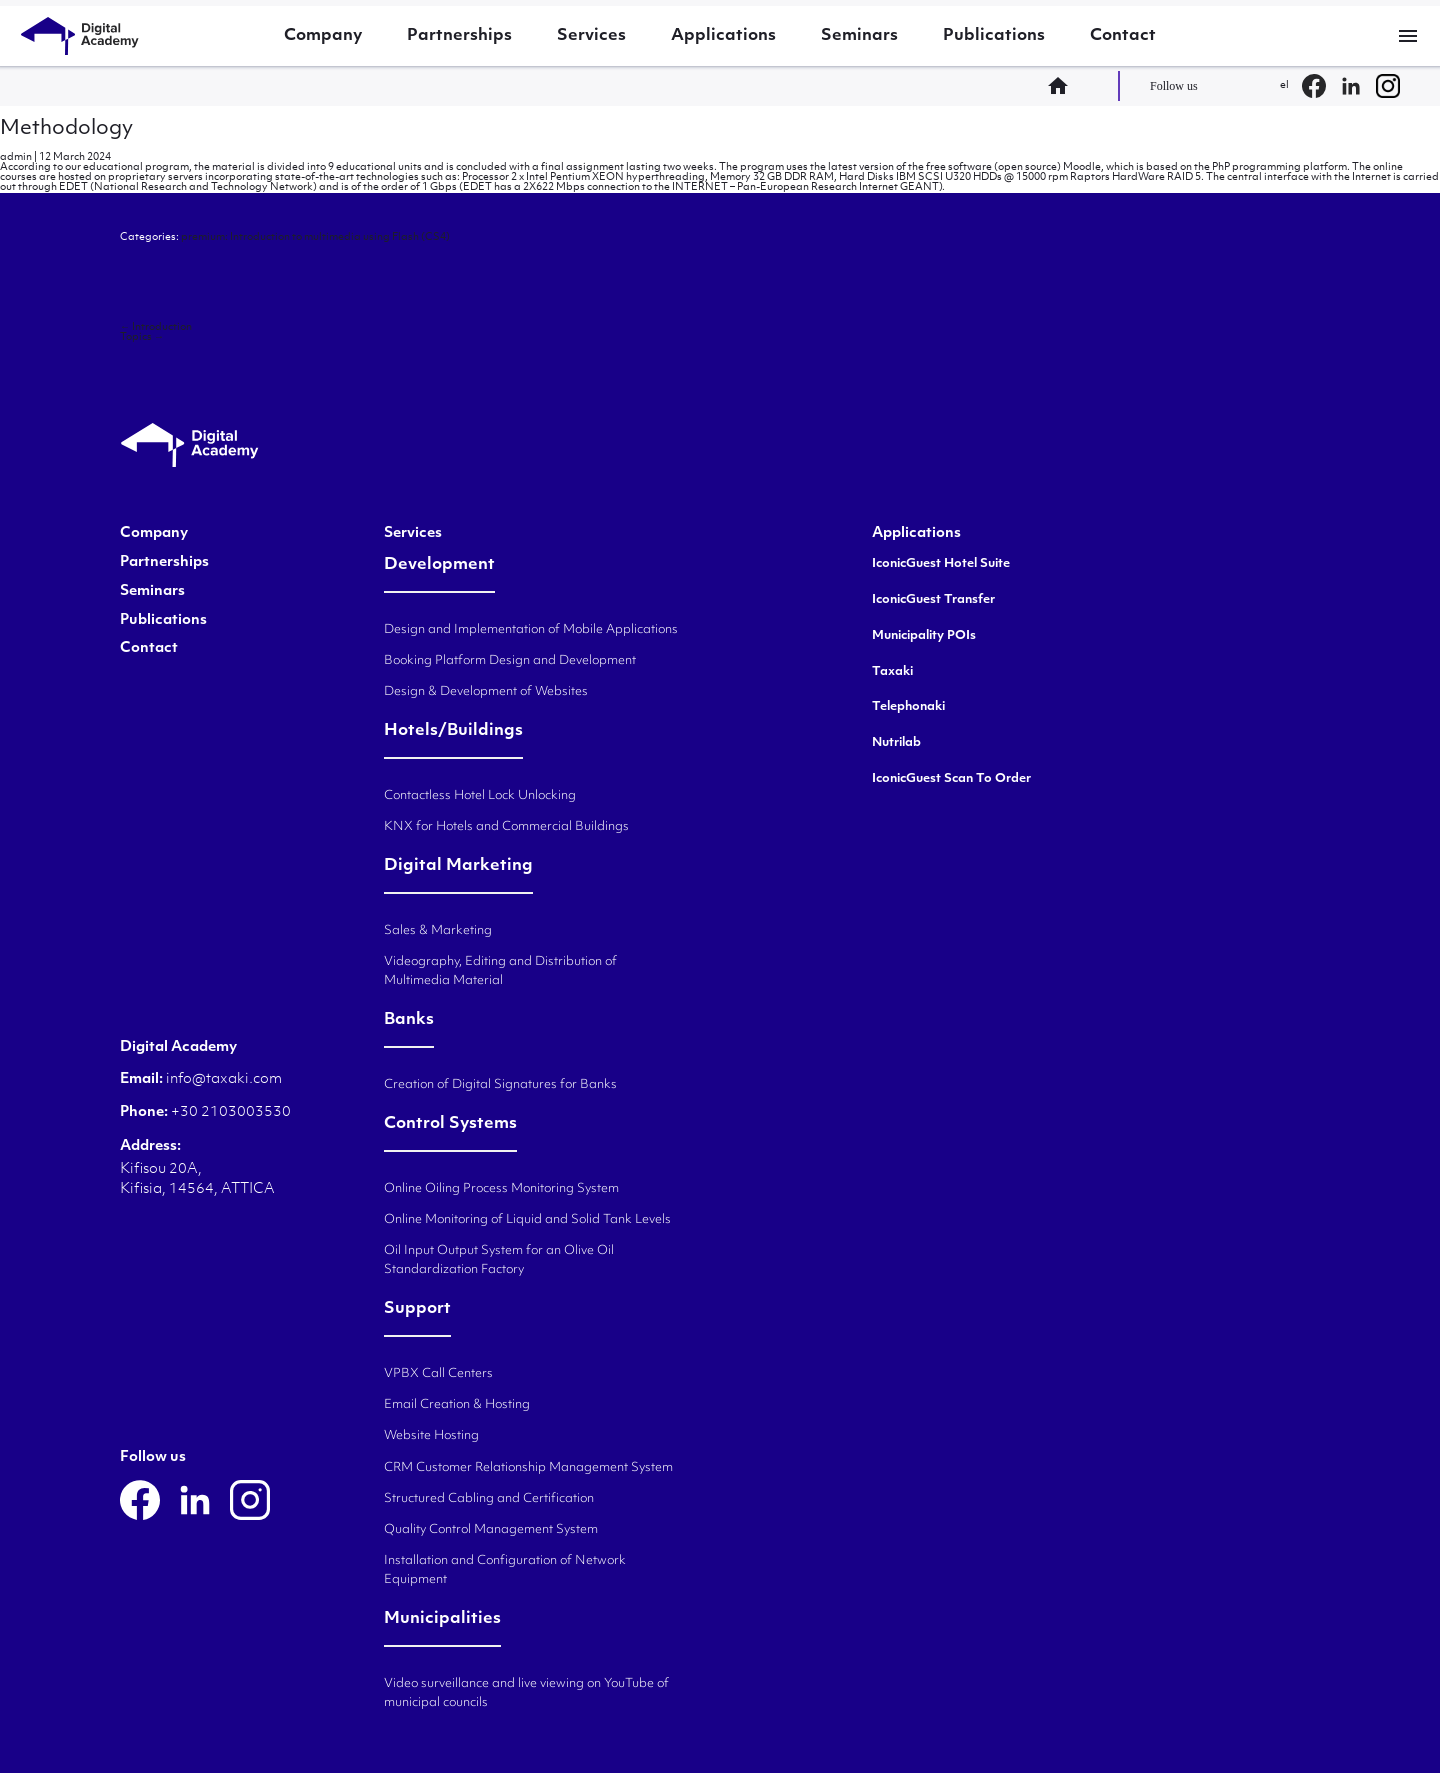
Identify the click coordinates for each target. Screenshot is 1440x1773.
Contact (1123, 36)
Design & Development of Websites (486, 692)
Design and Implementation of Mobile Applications (531, 630)
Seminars (859, 36)
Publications (994, 36)
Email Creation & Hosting (457, 1405)
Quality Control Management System (491, 1530)
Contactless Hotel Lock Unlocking (480, 796)
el (1284, 85)
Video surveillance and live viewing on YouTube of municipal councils (526, 1693)
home (1064, 86)
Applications (723, 36)
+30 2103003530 (229, 1112)
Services (591, 36)
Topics (142, 337)
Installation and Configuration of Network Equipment (505, 1570)
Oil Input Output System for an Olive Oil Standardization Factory (499, 1260)
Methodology (66, 129)
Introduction (156, 327)
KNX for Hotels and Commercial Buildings (506, 827)
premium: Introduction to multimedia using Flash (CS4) (315, 237)
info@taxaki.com (224, 1079)
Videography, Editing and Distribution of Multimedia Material (500, 971)
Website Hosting (431, 1436)
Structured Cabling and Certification (489, 1499)
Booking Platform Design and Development (510, 661)
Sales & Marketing (438, 931)
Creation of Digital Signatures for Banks (500, 1085)
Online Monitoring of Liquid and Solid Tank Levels (527, 1220)
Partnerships (459, 36)
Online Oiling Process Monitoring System (501, 1189)
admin (16, 157)
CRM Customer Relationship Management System (528, 1468)
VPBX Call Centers (438, 1374)
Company (323, 36)
